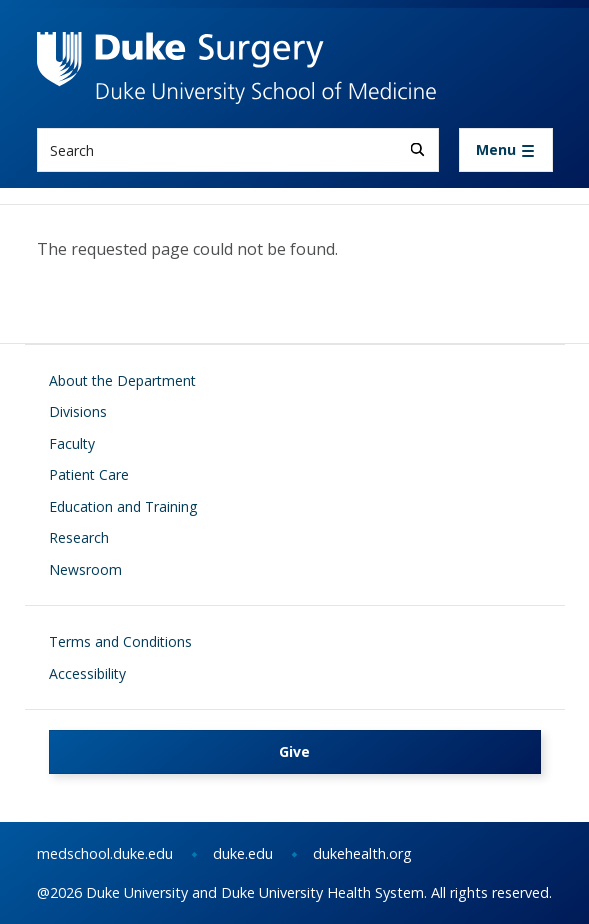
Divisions (78, 411)
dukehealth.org (362, 853)
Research (79, 537)
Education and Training (123, 506)
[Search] (417, 149)
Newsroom (85, 569)
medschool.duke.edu (105, 853)
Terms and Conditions (120, 641)
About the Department (122, 380)
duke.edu (243, 853)
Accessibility (87, 673)
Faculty (72, 443)
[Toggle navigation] (506, 150)
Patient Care (89, 474)
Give (294, 751)
